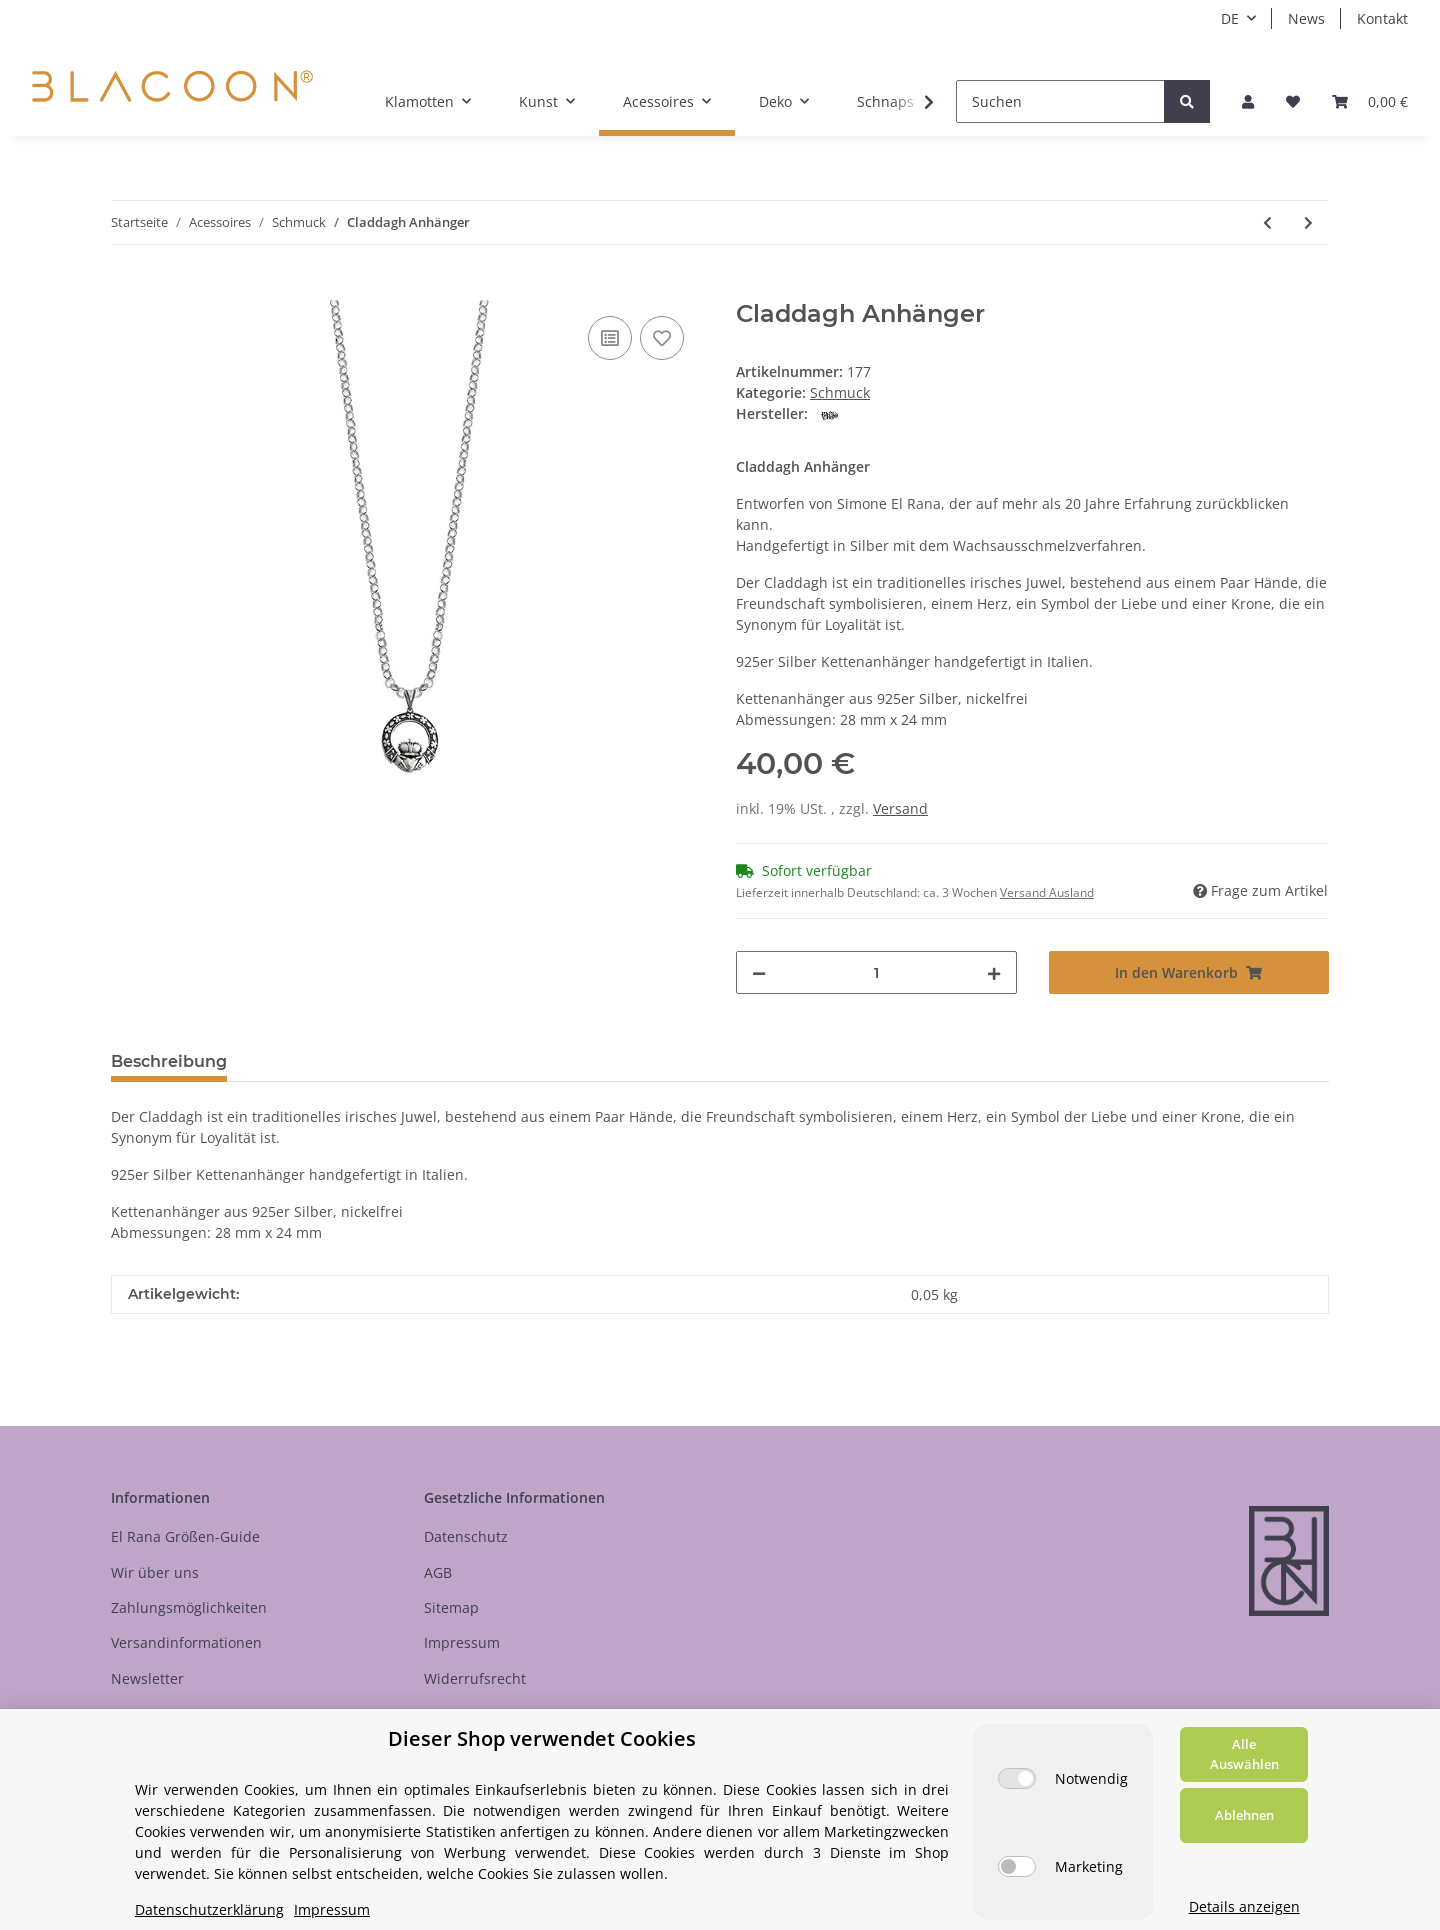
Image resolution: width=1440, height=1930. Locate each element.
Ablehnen (1244, 1815)
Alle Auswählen (1244, 1754)
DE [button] (1230, 18)
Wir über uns (155, 1572)
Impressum (462, 1642)
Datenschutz (466, 1536)
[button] (1248, 101)
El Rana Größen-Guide (185, 1536)
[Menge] (876, 972)
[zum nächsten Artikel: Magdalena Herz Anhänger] (1308, 222)
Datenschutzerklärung (209, 1909)
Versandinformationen (186, 1642)
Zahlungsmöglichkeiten (189, 1607)
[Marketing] (1017, 1866)
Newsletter (147, 1678)
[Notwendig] (1017, 1778)
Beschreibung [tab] (169, 1061)
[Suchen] (1060, 101)
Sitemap (451, 1607)
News (1306, 18)
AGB (438, 1572)
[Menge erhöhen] (994, 972)
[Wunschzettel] (1293, 101)
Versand (900, 808)
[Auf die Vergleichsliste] (610, 338)
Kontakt (1382, 18)
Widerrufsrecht (475, 1678)
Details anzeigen (1244, 1906)
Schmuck (840, 392)
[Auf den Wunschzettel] (662, 338)
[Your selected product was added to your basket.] (1370, 101)
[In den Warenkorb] (127, 289)
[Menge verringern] (759, 972)
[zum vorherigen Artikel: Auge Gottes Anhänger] (1267, 222)
